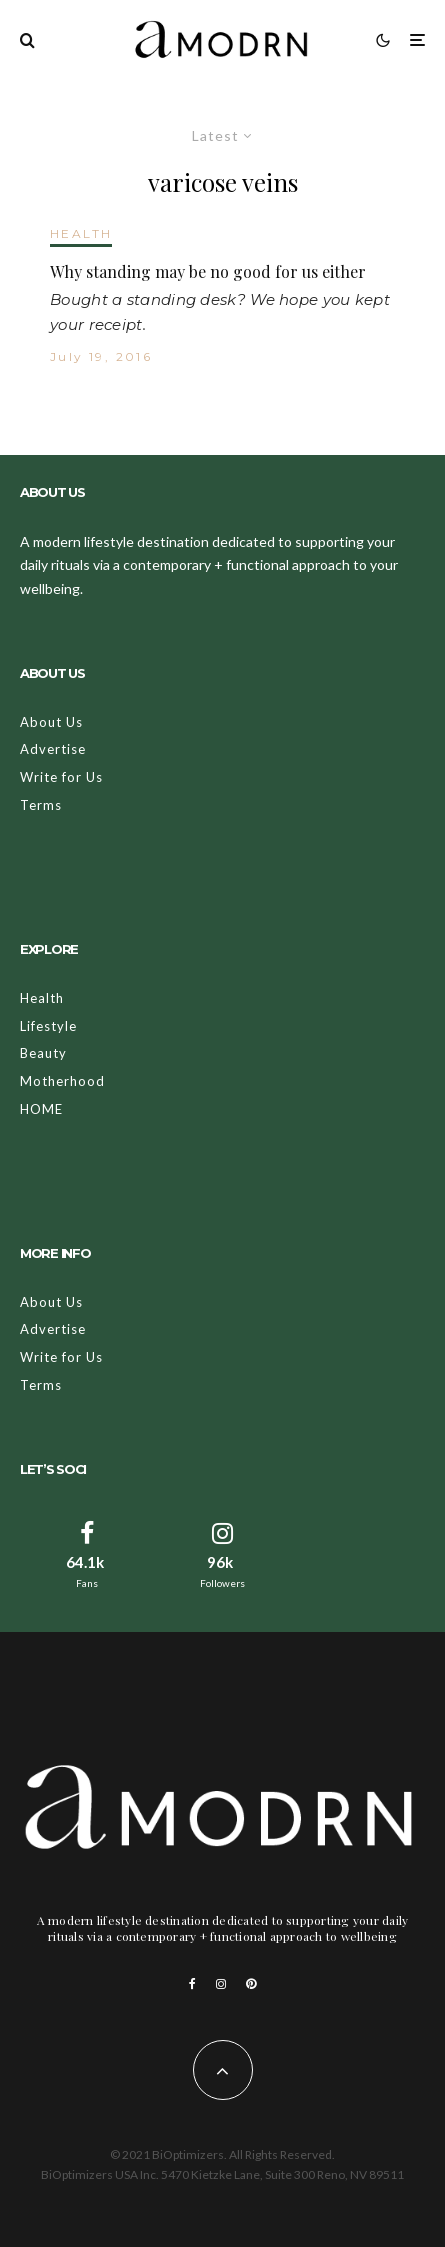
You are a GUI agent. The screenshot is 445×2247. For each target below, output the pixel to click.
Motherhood (62, 1081)
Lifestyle (48, 1026)
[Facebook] (192, 1984)
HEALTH (81, 233)
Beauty (43, 1053)
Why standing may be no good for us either (208, 271)
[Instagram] (221, 1984)
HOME (41, 1109)
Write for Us (61, 777)
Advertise (53, 749)
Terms (41, 805)
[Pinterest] (251, 1984)
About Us (51, 722)
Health (42, 998)
